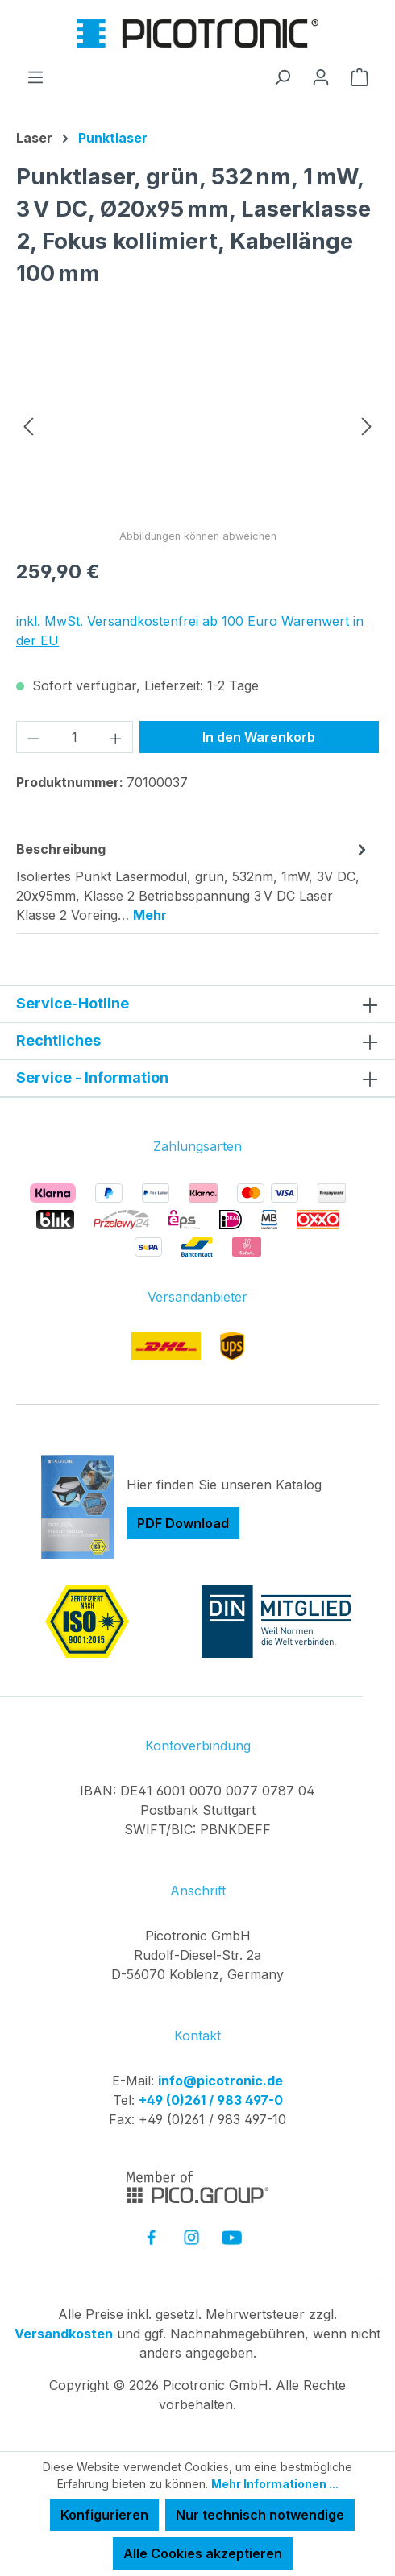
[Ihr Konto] (320, 76)
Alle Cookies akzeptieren (202, 2553)
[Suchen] (282, 76)
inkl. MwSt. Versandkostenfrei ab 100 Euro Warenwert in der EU (190, 630)
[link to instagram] (191, 2237)
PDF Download (183, 1523)
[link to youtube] (232, 2237)
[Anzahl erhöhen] (116, 737)
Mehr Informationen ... (275, 2484)
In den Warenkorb (258, 737)
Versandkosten (64, 2333)
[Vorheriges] (28, 425)
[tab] (193, 881)
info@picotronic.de (220, 2081)
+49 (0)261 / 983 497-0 (211, 2100)
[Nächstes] (367, 425)
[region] (197, 425)
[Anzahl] (75, 737)
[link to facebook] (151, 2237)
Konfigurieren (104, 2515)
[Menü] (35, 76)
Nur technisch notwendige (260, 2515)
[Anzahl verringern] (33, 737)
